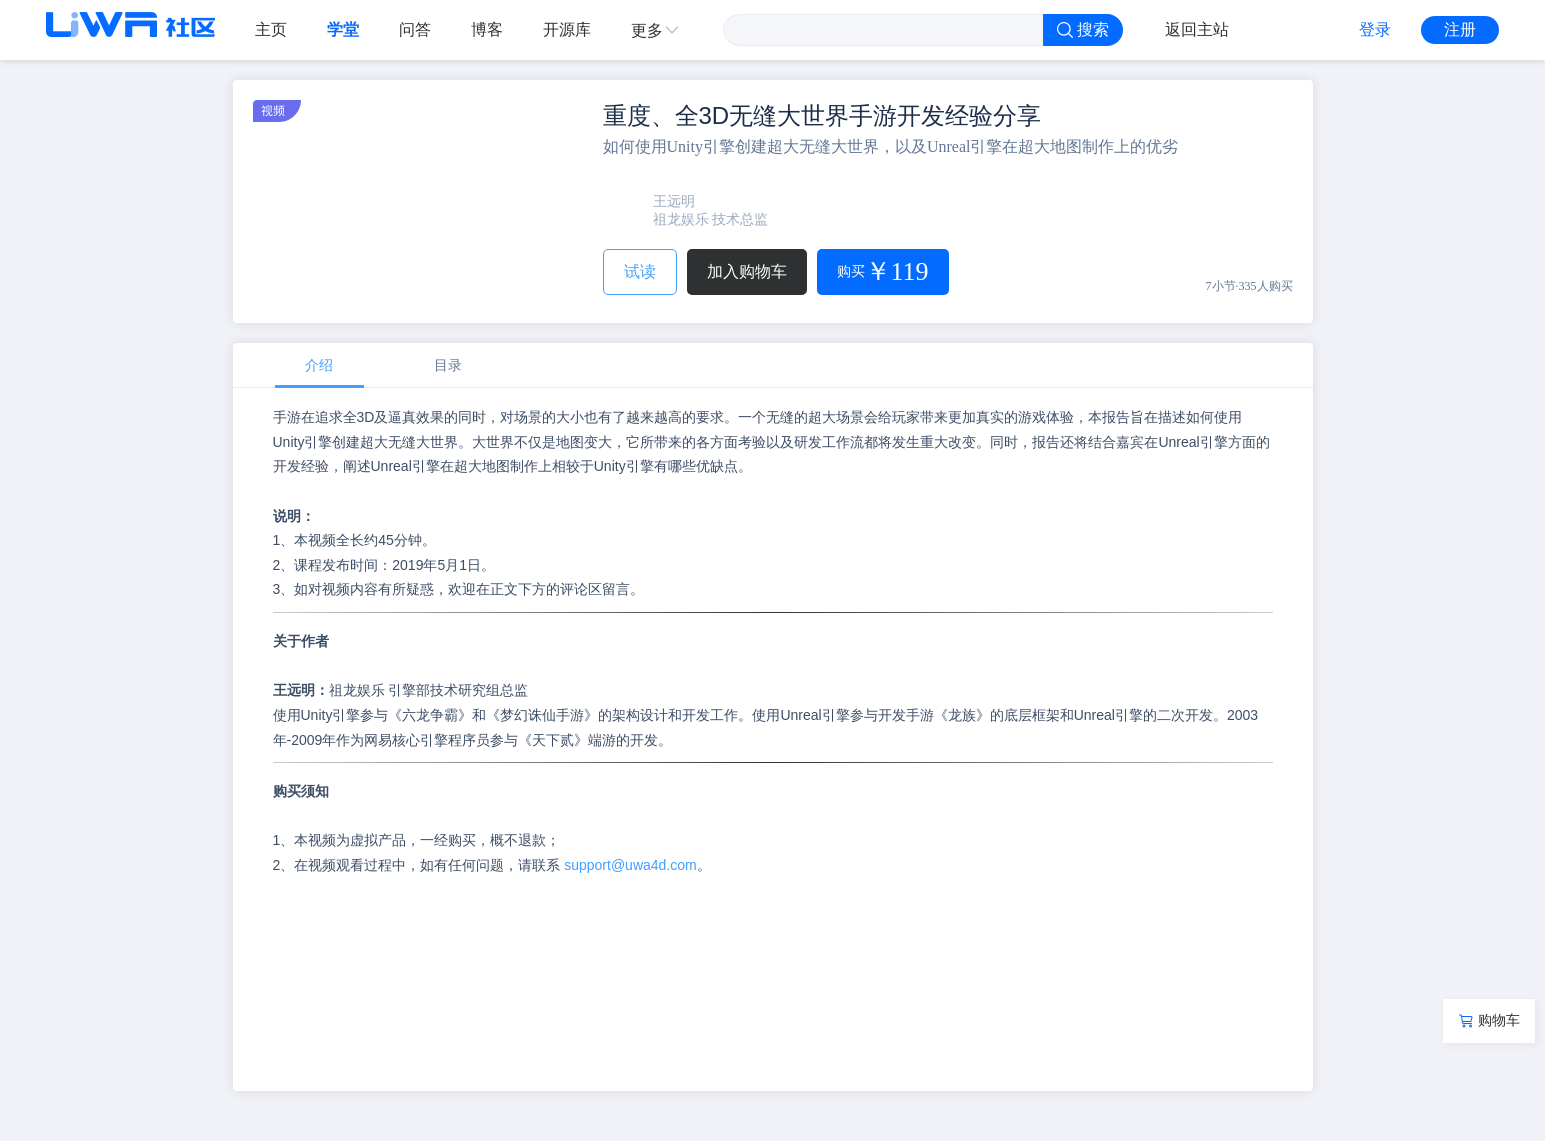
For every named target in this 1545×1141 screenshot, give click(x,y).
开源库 (567, 29)
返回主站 (1197, 29)
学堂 (343, 29)
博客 (487, 29)
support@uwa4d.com (630, 865)
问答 (415, 29)
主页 (271, 29)
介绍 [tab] (319, 365)
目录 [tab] (448, 365)
